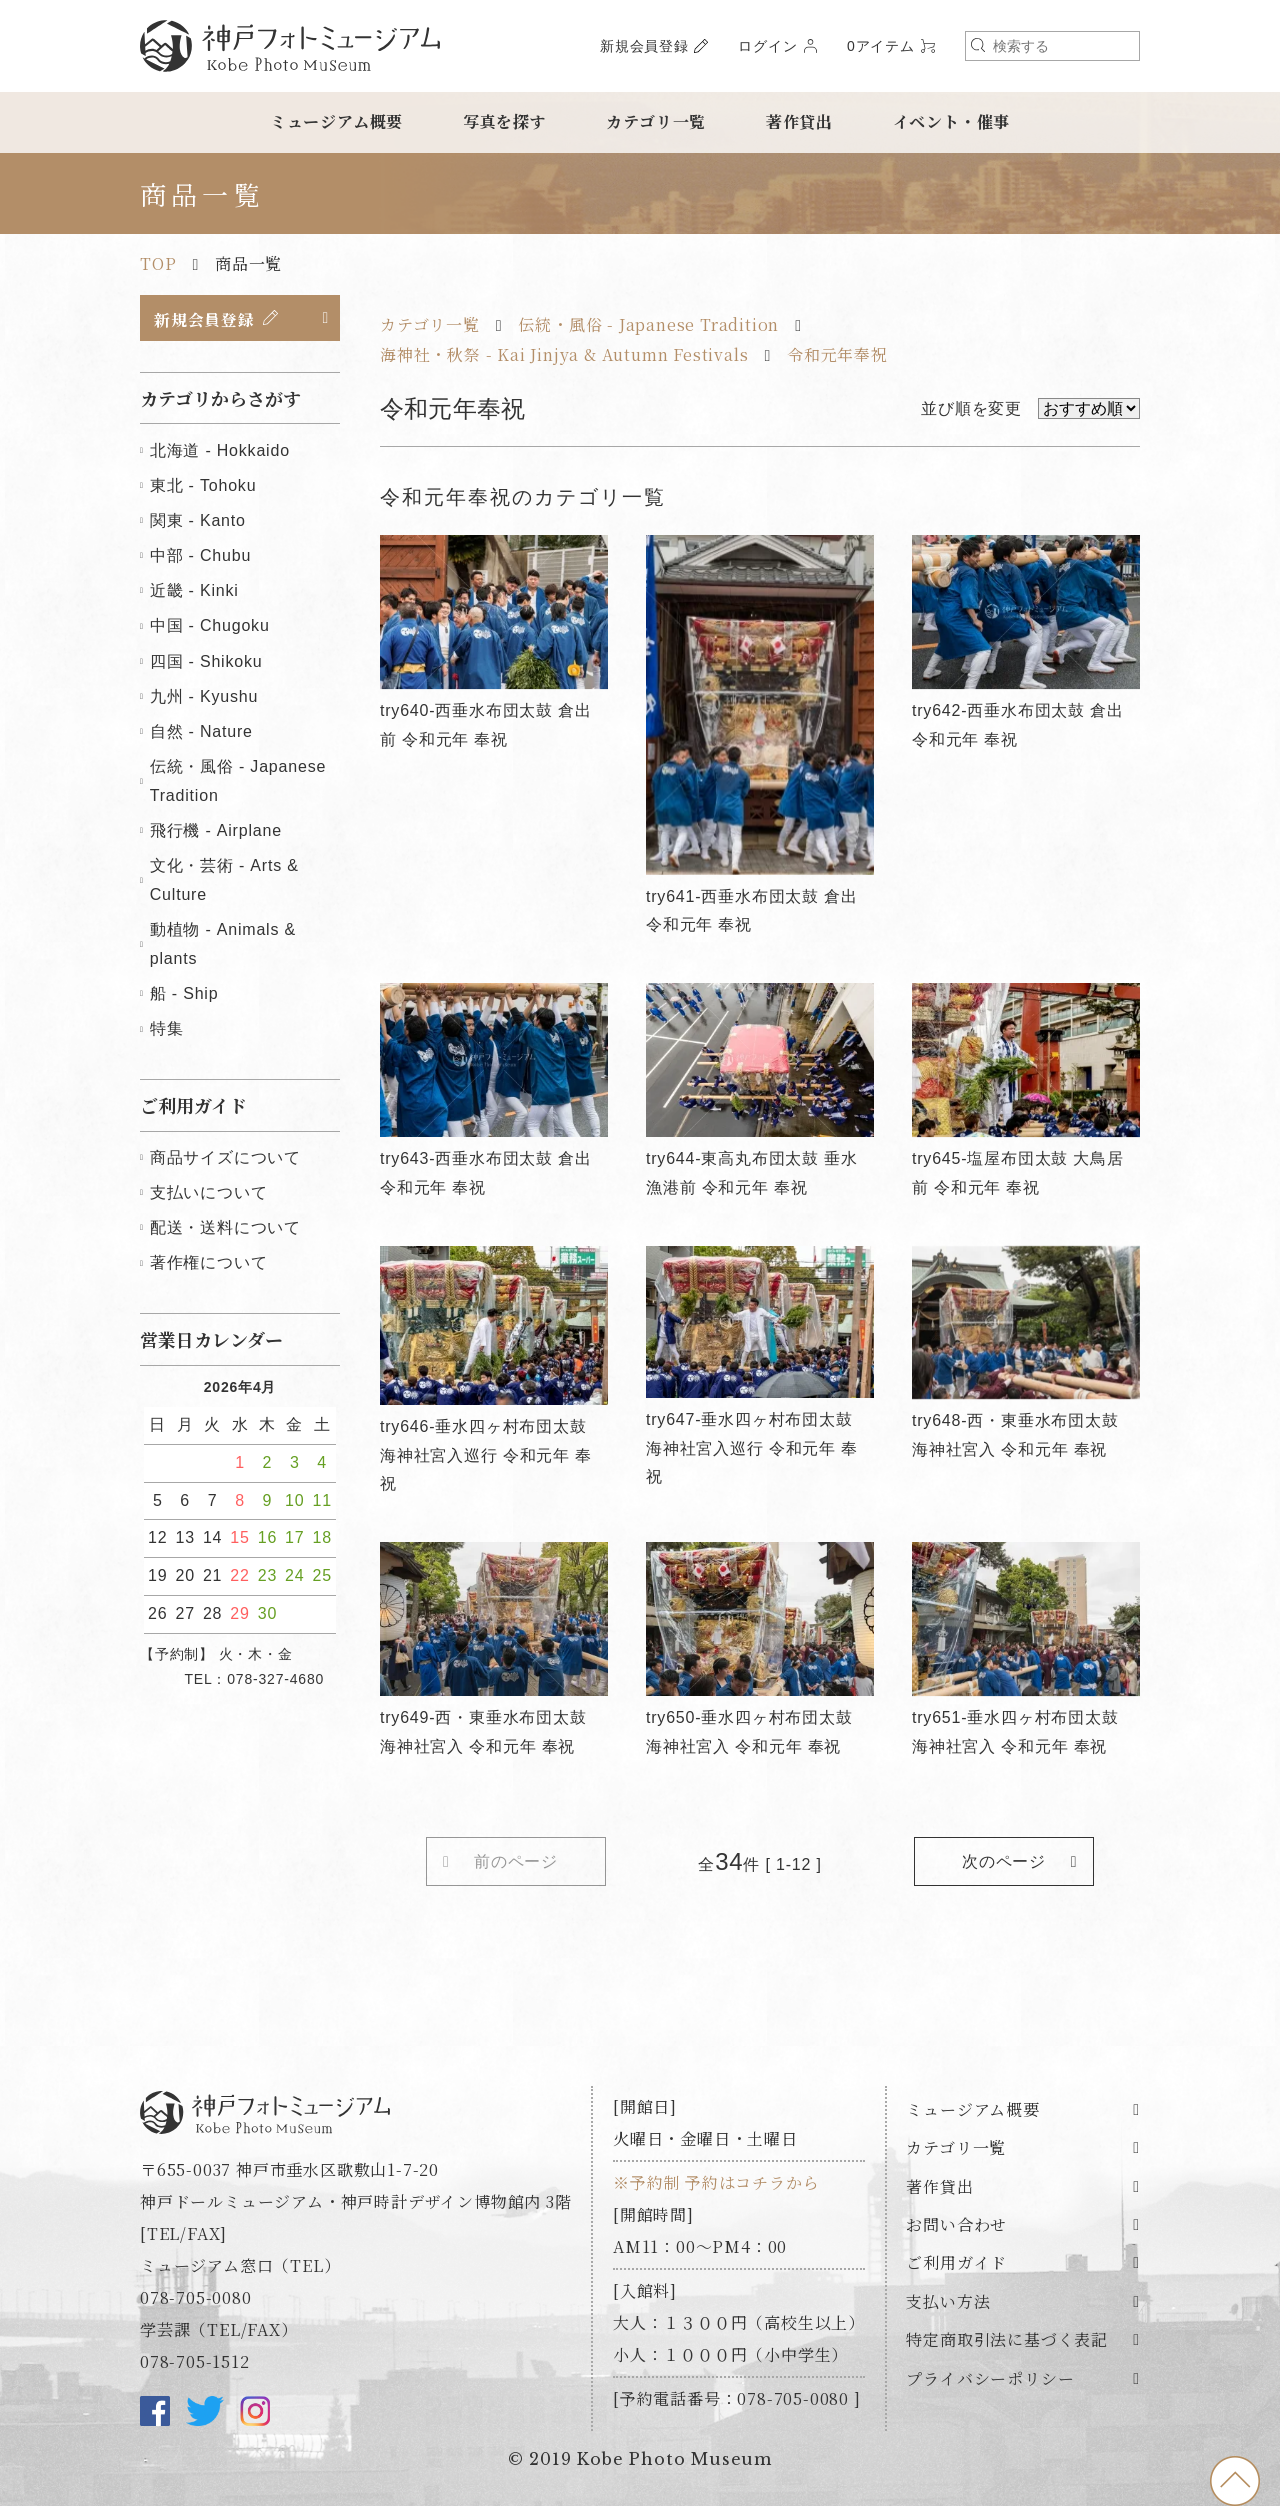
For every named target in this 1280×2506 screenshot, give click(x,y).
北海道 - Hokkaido (220, 451)
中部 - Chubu (200, 556)
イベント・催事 (952, 121)
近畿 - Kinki (194, 591)
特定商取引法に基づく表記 (1007, 2340)
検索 (978, 45)
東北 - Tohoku (203, 486)
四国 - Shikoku (206, 662)
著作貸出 (799, 121)
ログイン (767, 46)
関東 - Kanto (198, 521)
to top (1235, 2481)
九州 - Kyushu (204, 697)
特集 (167, 1029)
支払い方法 (948, 2302)
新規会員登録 (644, 46)
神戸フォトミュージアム (290, 46)
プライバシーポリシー (990, 2379)
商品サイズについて (225, 1158)
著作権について (209, 1263)
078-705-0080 (196, 2298)
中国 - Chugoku (210, 626)
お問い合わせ (956, 2225)
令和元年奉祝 (837, 354)
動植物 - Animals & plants (223, 945)
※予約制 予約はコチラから (716, 2183)
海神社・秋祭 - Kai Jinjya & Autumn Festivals (564, 354)
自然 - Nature (201, 732)
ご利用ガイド (956, 2264)
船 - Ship (184, 994)
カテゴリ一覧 (656, 121)
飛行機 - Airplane (216, 831)
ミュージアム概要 (336, 121)
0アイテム (881, 46)
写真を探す (505, 121)
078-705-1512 (195, 2362)
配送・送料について (225, 1228)
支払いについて (209, 1193)
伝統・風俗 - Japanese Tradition (648, 324)
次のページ (1004, 1861)
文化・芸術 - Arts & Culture (224, 881)
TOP (158, 263)
